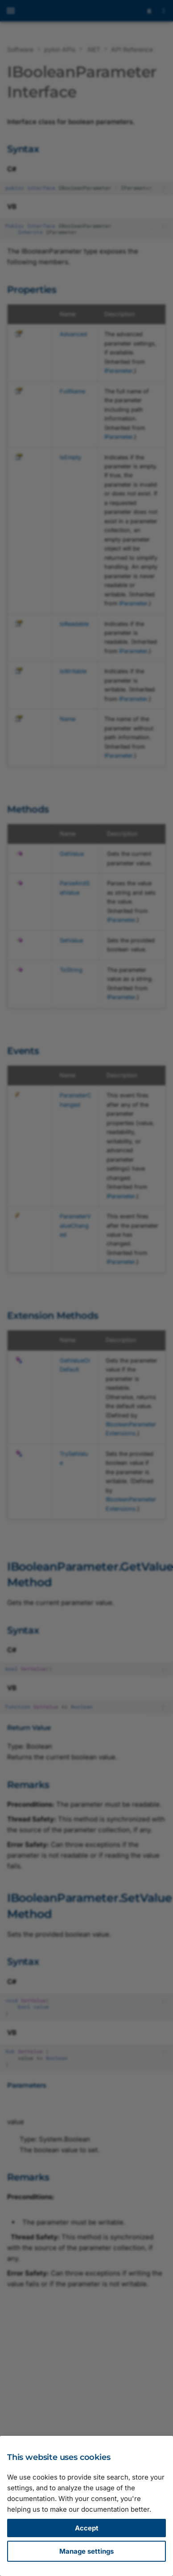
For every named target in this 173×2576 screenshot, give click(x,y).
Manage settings (86, 2551)
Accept (87, 2528)
